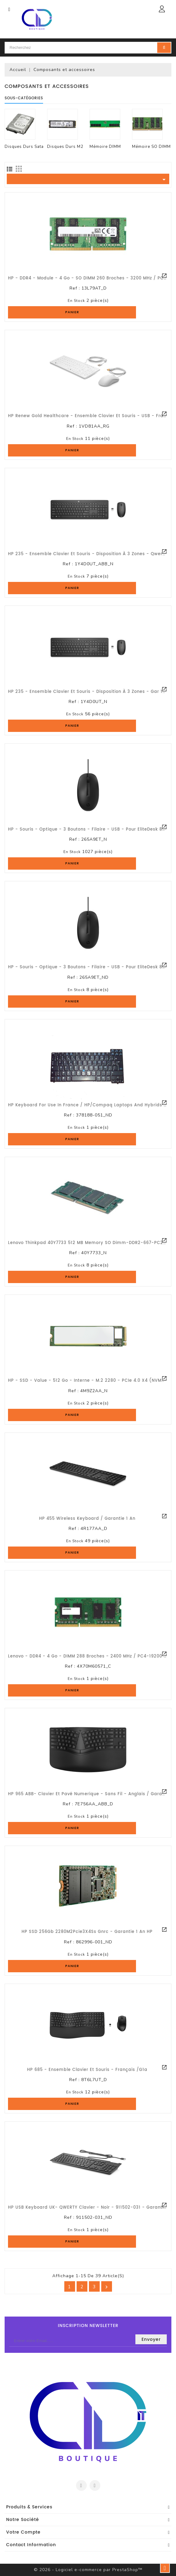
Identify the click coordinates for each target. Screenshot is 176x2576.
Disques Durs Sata (24, 146)
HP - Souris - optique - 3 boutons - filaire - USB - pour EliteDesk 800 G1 (91, 829)
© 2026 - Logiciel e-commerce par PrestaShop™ (88, 2570)
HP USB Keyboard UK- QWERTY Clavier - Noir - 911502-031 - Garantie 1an (92, 2207)
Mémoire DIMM (105, 146)
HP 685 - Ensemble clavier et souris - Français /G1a (87, 2070)
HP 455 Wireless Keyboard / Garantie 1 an (87, 1518)
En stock (76, 300)
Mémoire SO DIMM (151, 146)
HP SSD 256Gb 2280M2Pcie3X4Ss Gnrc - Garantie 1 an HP (87, 1932)
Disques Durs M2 (65, 146)
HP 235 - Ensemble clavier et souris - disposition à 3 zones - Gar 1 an (89, 692)
